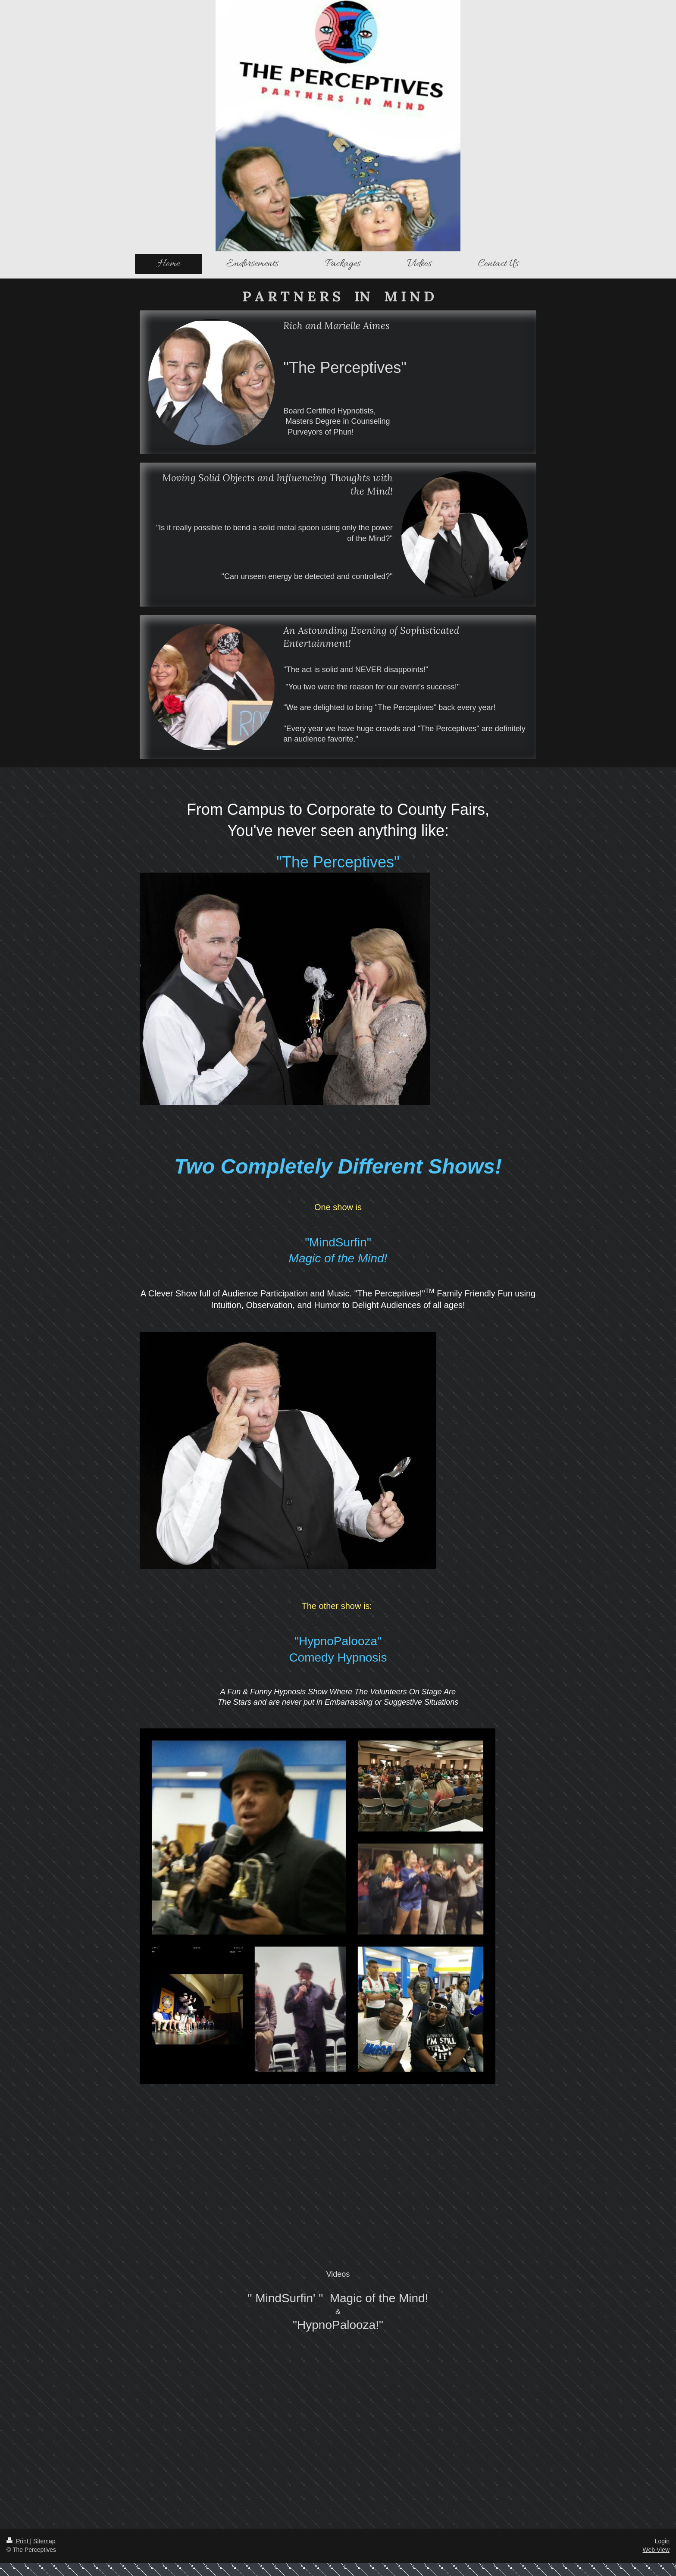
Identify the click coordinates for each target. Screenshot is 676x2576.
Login (662, 2541)
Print (18, 2541)
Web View (656, 2549)
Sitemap (44, 2541)
